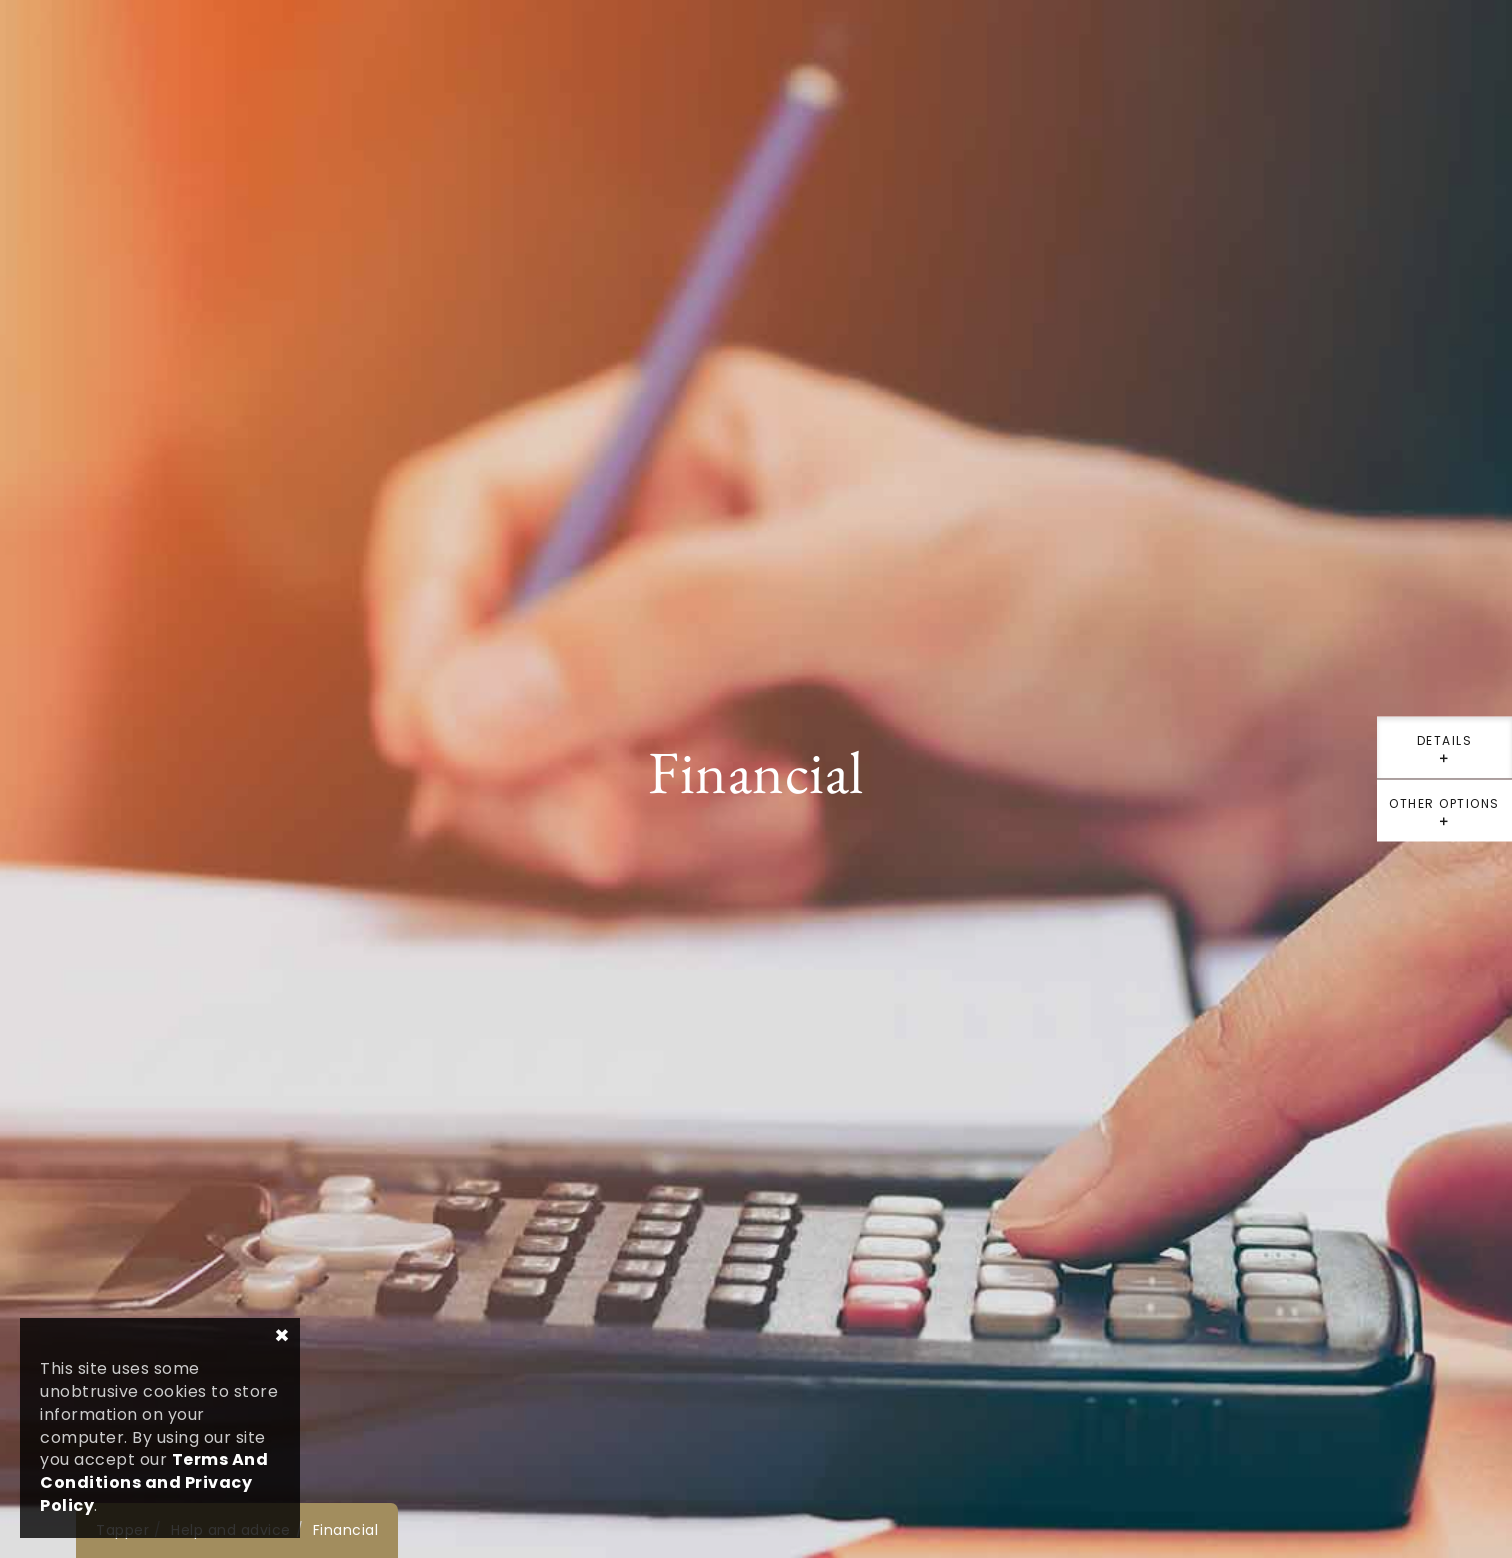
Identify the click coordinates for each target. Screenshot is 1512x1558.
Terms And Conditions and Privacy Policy (154, 1482)
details (1444, 755)
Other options (1444, 818)
